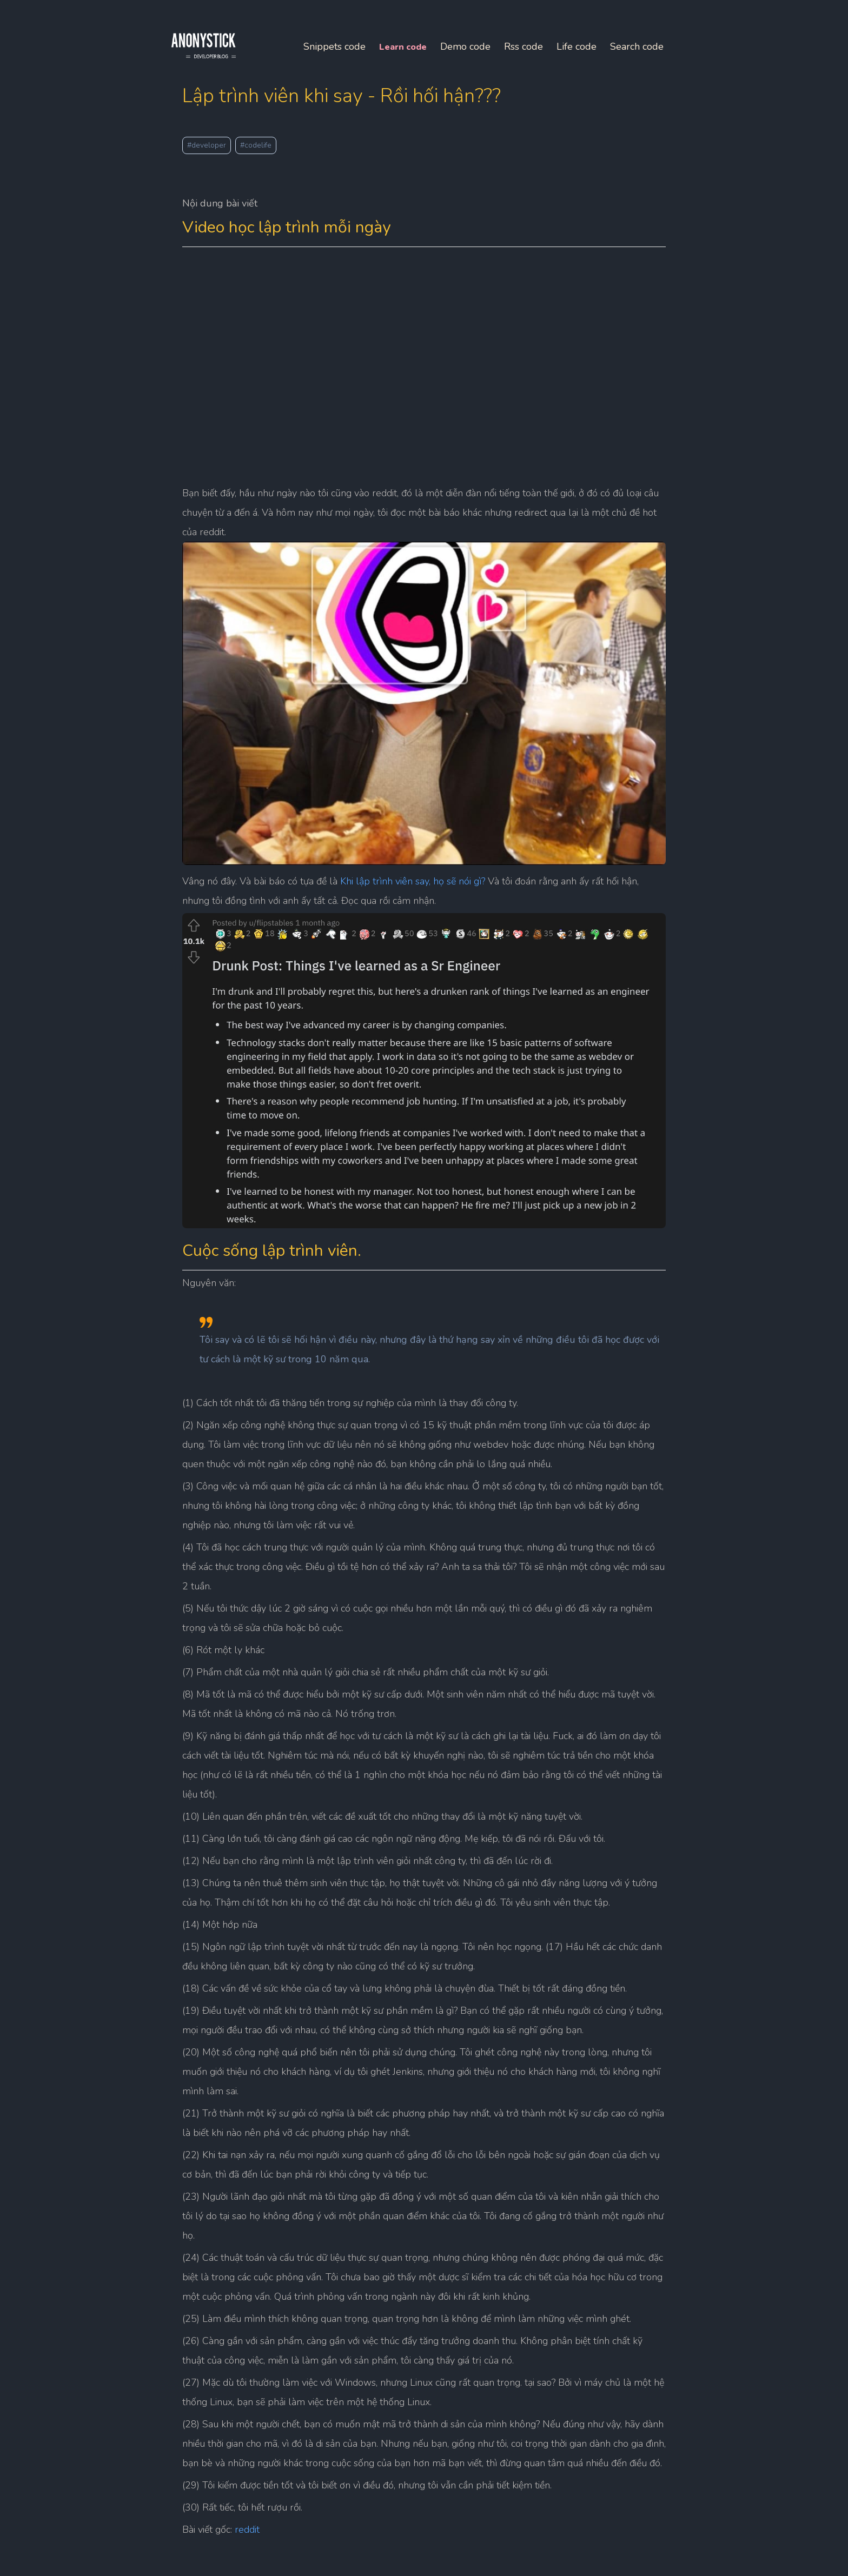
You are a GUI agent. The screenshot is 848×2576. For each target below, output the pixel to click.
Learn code (290, 78)
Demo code (353, 77)
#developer (223, 140)
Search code (524, 77)
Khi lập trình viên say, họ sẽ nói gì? (429, 854)
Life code (464, 77)
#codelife (272, 140)
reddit (263, 2519)
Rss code (411, 77)
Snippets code (222, 77)
